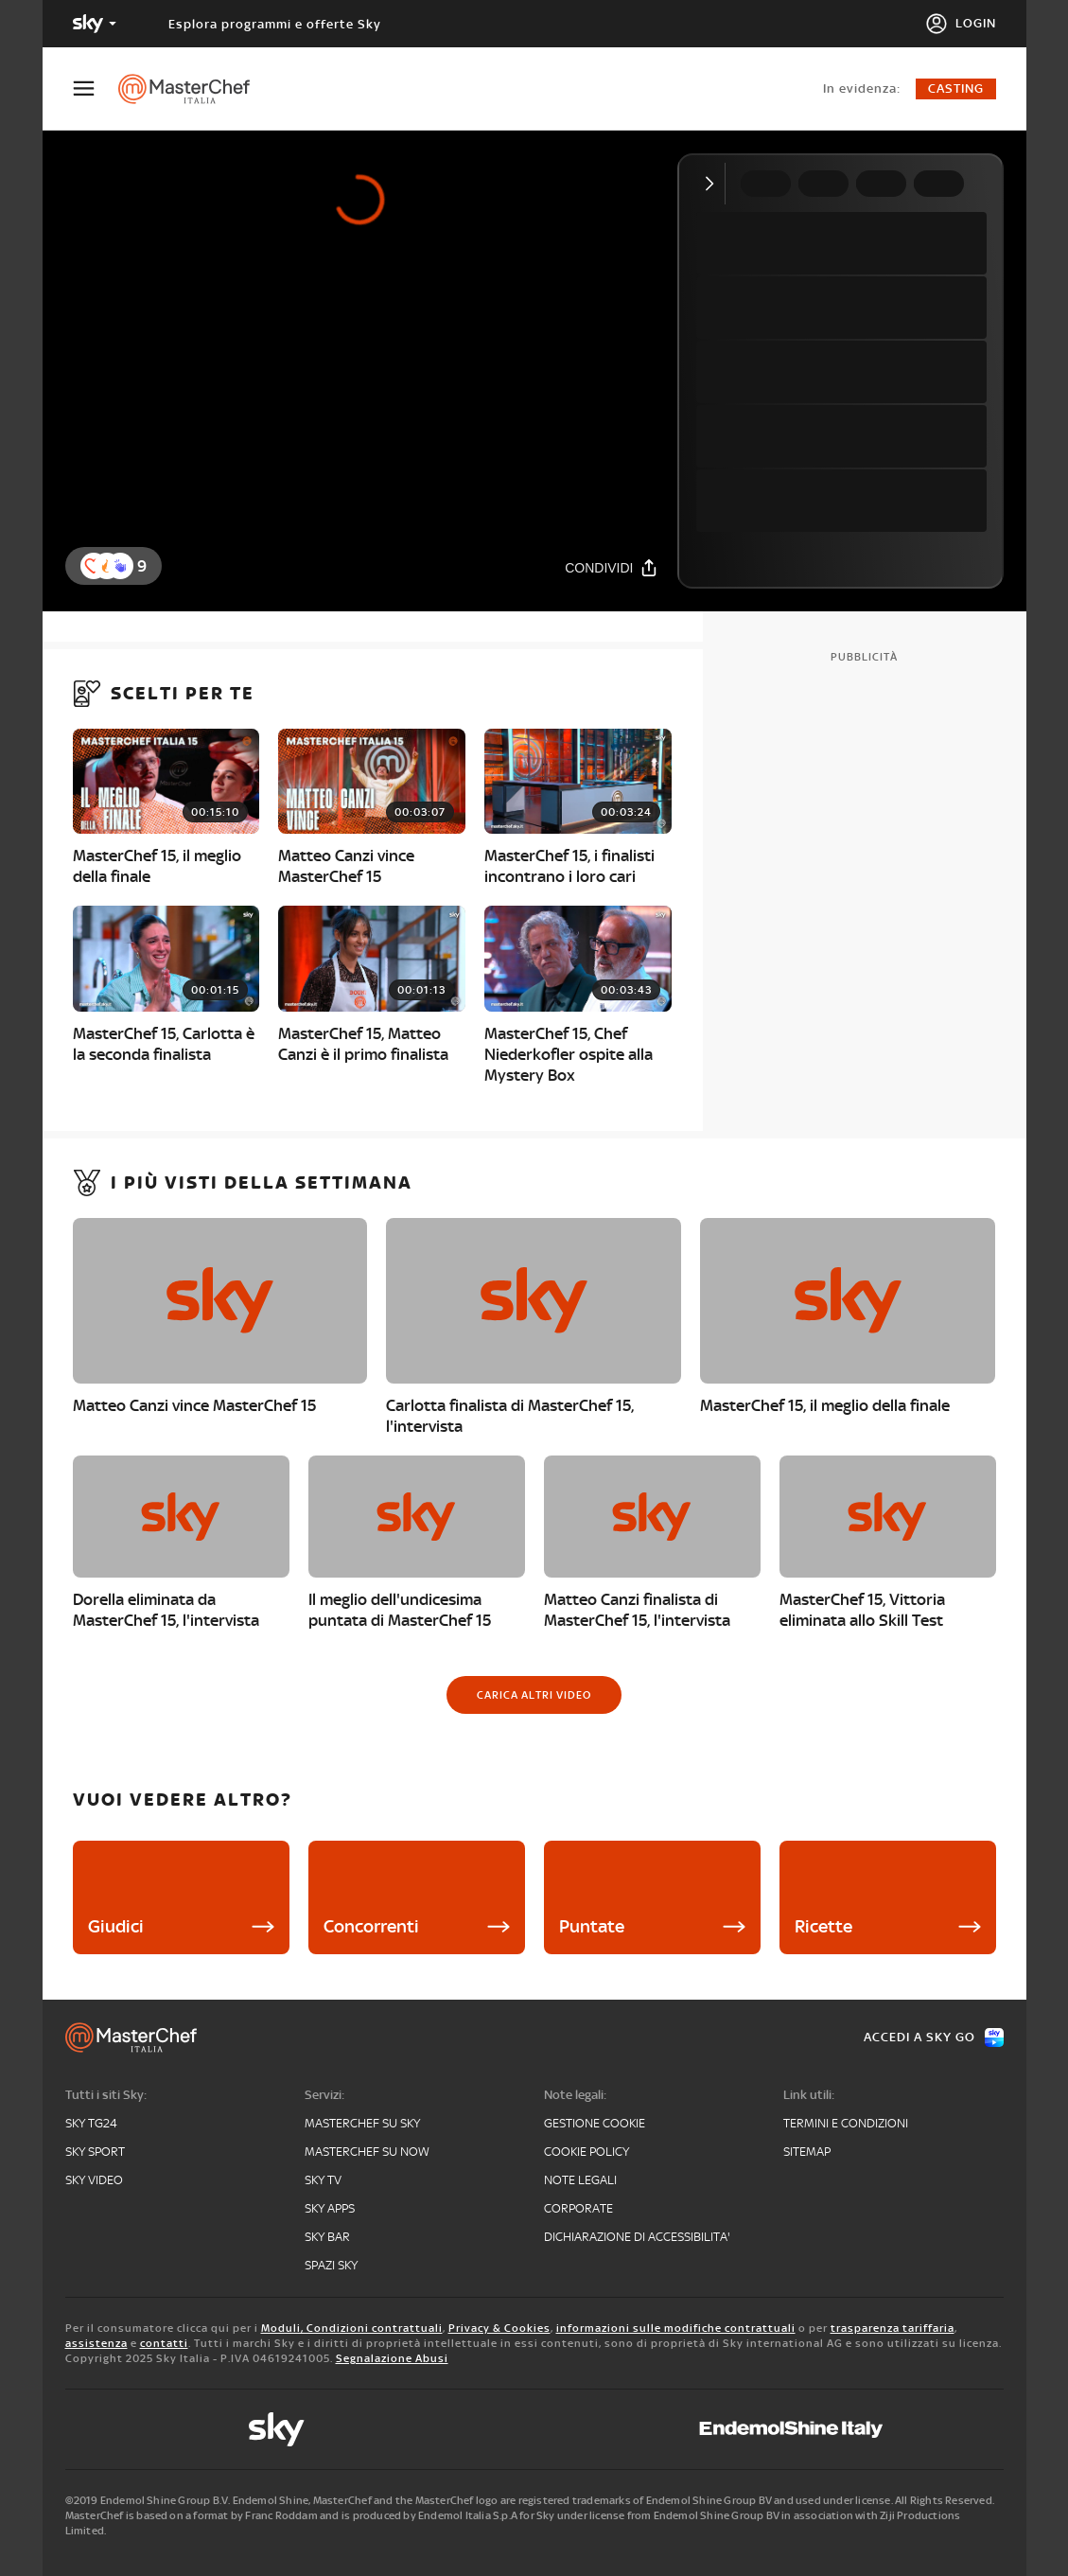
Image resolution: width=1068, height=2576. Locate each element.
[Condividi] (611, 567)
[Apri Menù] (95, 88)
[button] (120, 566)
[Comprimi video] (714, 183)
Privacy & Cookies (499, 2328)
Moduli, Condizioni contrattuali (352, 2328)
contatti (164, 2343)
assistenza (96, 2343)
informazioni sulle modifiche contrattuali (676, 2328)
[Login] (960, 23)
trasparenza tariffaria (892, 2328)
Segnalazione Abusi (392, 2358)
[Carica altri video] (534, 1695)
